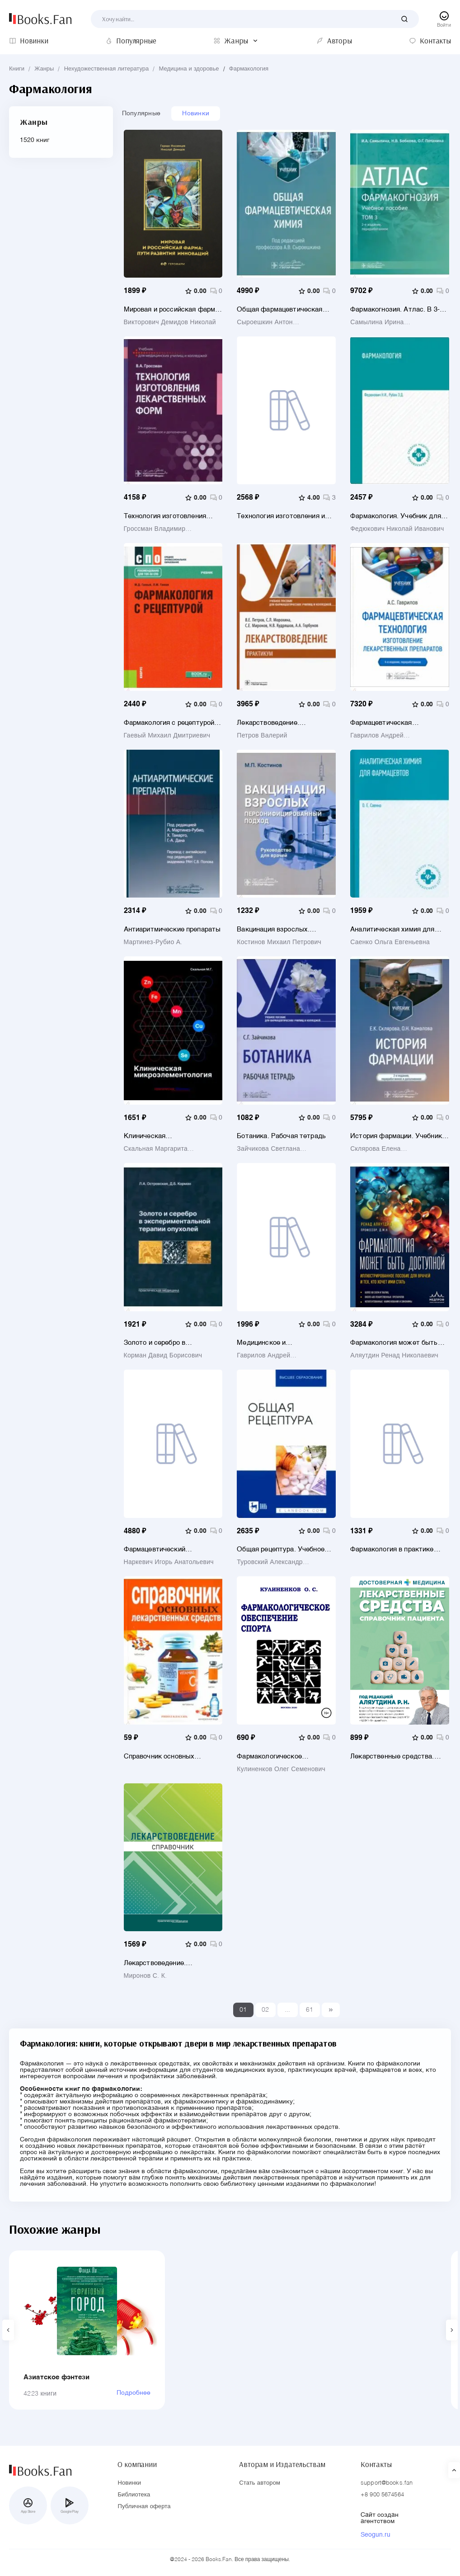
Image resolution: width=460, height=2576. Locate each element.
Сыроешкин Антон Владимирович (264, 322)
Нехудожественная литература (106, 69)
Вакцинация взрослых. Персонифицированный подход (274, 929)
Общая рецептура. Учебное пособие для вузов (280, 1549)
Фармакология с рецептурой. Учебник (170, 722)
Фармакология (248, 69)
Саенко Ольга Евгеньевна (390, 942)
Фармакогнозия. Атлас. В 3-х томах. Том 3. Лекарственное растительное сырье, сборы (397, 309)
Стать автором (259, 2483)
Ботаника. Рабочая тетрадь (281, 1136)
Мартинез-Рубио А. (153, 942)
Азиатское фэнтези (56, 2377)
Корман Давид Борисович (163, 1355)
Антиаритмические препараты (172, 929)
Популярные (141, 113)
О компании (136, 2464)
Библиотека (133, 2495)
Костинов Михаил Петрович (279, 942)
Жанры (44, 69)
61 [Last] (310, 2010)
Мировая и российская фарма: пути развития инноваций (172, 309)
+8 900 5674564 (382, 2495)
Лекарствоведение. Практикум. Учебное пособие (283, 722)
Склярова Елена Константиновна (375, 1149)
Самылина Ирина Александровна (377, 322)
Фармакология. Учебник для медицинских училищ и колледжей (395, 516)
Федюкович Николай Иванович (397, 529)
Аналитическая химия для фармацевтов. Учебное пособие (392, 929)
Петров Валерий (262, 736)
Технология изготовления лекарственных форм (165, 516)
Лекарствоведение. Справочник (155, 1963)
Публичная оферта (143, 2507)
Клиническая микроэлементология (158, 1136)
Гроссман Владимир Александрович (155, 529)
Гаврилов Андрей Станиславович (377, 736)
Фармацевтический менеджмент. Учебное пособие (159, 1549)
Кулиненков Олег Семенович (281, 1769)
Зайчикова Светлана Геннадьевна (268, 1149)
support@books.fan (387, 2483)
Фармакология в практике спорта (391, 1549)
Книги (16, 69)
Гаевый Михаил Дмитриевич (167, 736)
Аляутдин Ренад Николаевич (394, 1355)
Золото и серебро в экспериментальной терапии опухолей (170, 1342)
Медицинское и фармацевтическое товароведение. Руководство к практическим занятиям (284, 1342)
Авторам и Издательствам (282, 2464)
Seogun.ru (375, 2535)
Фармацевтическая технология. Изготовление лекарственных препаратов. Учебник (395, 722)
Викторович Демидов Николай (170, 322)
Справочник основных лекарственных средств (163, 1756)
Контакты (376, 2464)
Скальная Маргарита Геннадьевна (156, 1149)
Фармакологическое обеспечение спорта (269, 1756)
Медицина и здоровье (189, 69)
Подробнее (133, 2393)
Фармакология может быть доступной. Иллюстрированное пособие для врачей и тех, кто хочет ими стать (395, 1342)
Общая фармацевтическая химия (279, 309)
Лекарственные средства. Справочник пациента (392, 1756)
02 (265, 2010)
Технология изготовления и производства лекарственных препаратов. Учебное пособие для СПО (285, 516)
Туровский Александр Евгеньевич (270, 1562)
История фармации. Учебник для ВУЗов (396, 1136)
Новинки (195, 113)
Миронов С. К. (145, 1976)
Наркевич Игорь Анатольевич (169, 1562)
